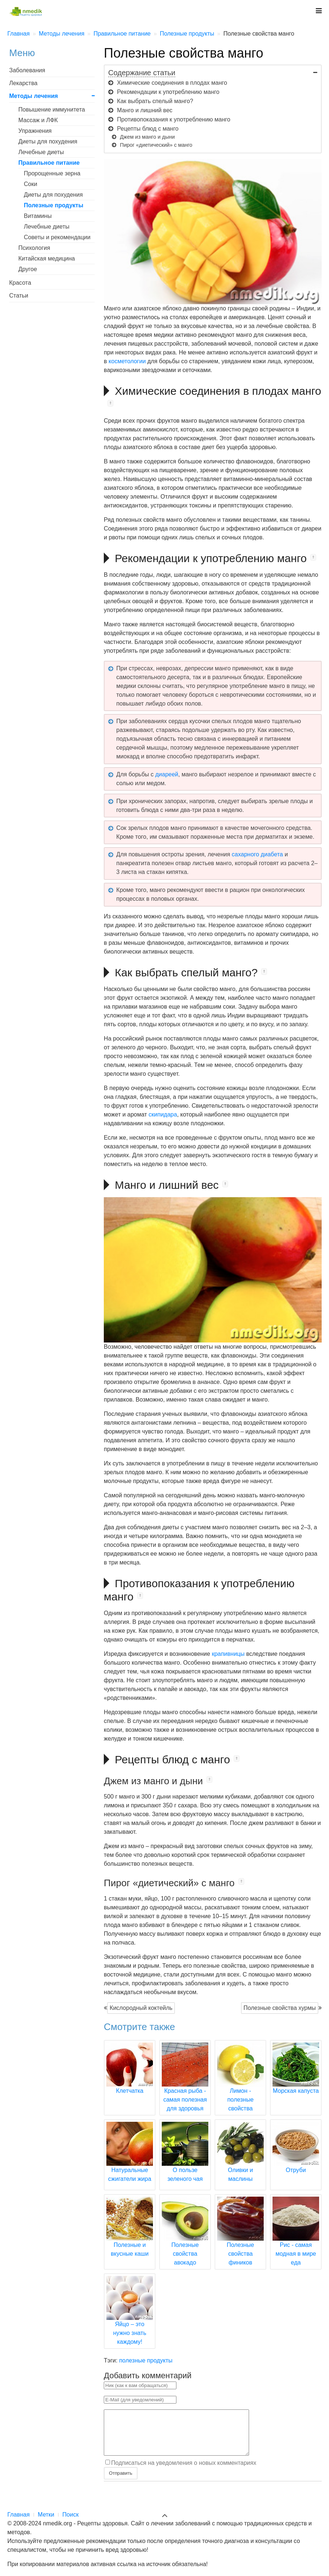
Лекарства (23, 83)
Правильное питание (49, 163)
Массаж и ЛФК (38, 120)
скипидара (163, 1114)
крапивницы (228, 1654)
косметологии (127, 361)
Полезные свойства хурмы (280, 2008)
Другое (27, 269)
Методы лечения (33, 96)
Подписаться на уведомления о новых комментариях (183, 2471)
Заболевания (27, 70)
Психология (34, 248)
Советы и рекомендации (57, 237)
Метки (46, 2514)
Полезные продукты (53, 205)
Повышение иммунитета (51, 109)
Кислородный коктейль (141, 2008)
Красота (20, 283)
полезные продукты (146, 2360)
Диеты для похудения (47, 141)
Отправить (120, 2482)
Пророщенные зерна (52, 173)
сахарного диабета (257, 854)
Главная (18, 2514)
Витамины (38, 216)
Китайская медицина (46, 258)
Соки (30, 184)
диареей (166, 774)
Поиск (70, 2514)
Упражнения (35, 131)
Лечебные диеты (41, 152)
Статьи (18, 295)
